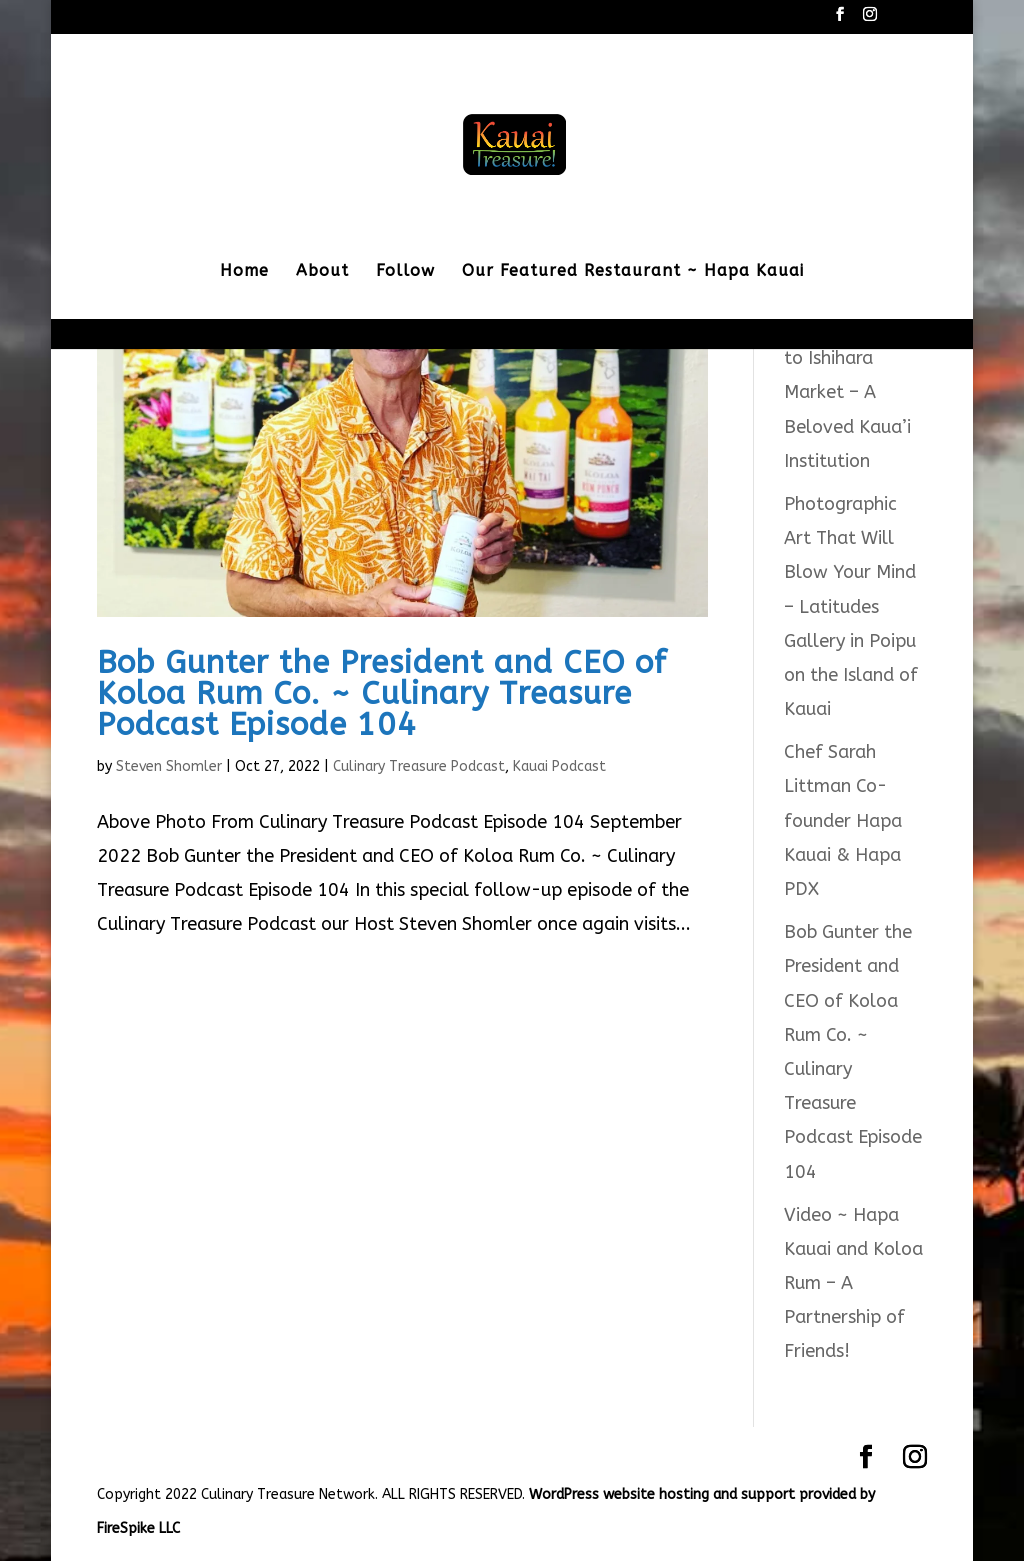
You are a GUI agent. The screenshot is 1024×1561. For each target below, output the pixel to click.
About (322, 272)
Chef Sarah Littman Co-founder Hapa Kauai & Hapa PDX (843, 820)
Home (244, 272)
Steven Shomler (169, 766)
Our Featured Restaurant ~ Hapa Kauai (633, 272)
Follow (405, 272)
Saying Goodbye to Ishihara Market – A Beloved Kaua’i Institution (851, 392)
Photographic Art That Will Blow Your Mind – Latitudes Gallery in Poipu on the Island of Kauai (851, 606)
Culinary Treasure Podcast (419, 766)
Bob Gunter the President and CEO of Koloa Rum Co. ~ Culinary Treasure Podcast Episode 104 (382, 693)
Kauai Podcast (559, 766)
